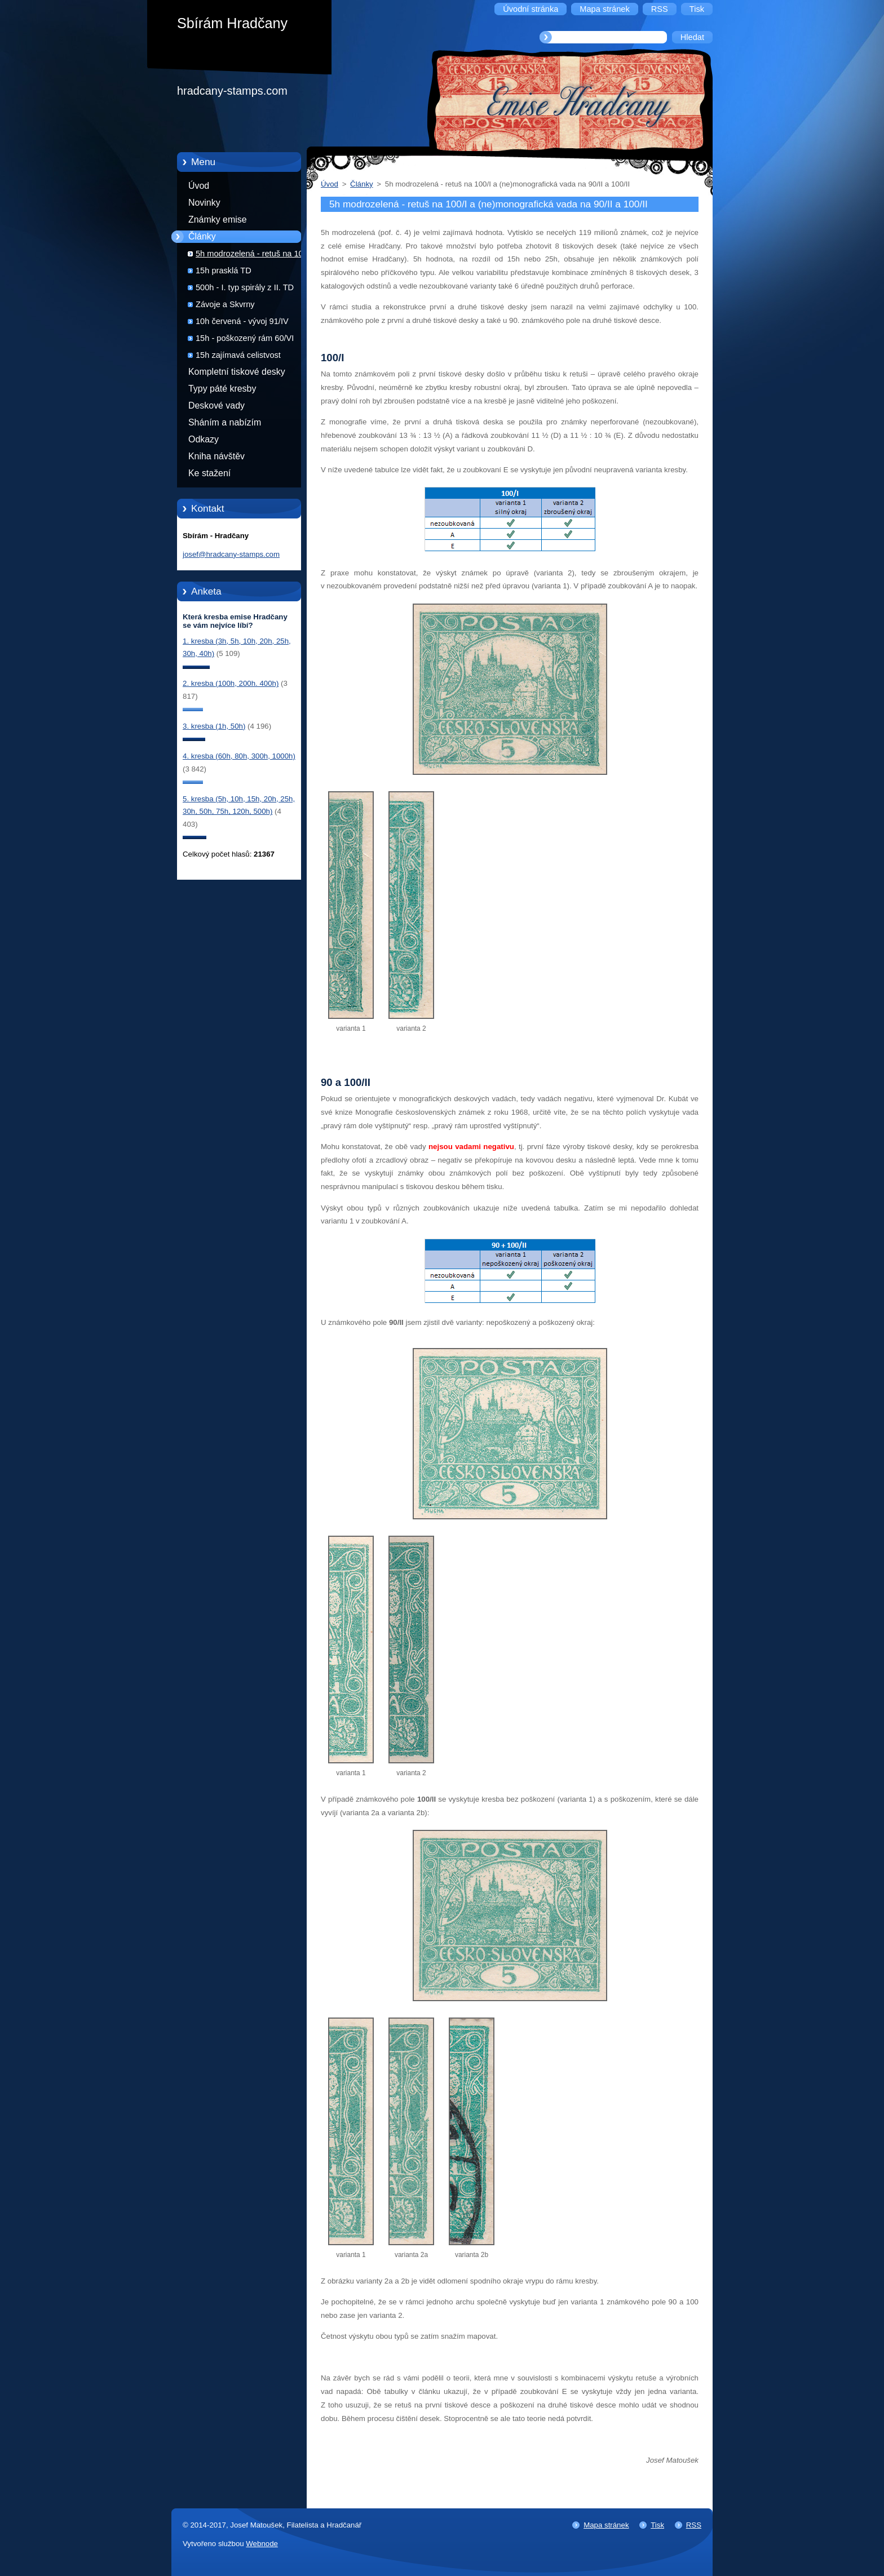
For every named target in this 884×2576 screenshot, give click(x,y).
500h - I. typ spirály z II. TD (245, 287)
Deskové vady (216, 405)
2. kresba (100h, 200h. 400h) (231, 683)
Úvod (198, 185)
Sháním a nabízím (224, 422)
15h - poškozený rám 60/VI (245, 338)
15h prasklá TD (223, 270)
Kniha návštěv (216, 456)
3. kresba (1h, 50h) (214, 726)
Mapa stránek (606, 2525)
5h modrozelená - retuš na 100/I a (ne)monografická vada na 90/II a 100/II (257, 255)
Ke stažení (209, 473)
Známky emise (217, 219)
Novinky (204, 202)
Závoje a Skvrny (225, 304)
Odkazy (203, 439)
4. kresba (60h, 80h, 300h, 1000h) (239, 756)
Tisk (657, 2525)
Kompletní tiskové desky (236, 371)
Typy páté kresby (222, 388)
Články (202, 236)
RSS (693, 2525)
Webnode (262, 2543)
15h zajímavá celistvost (238, 355)
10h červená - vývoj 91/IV (242, 321)
